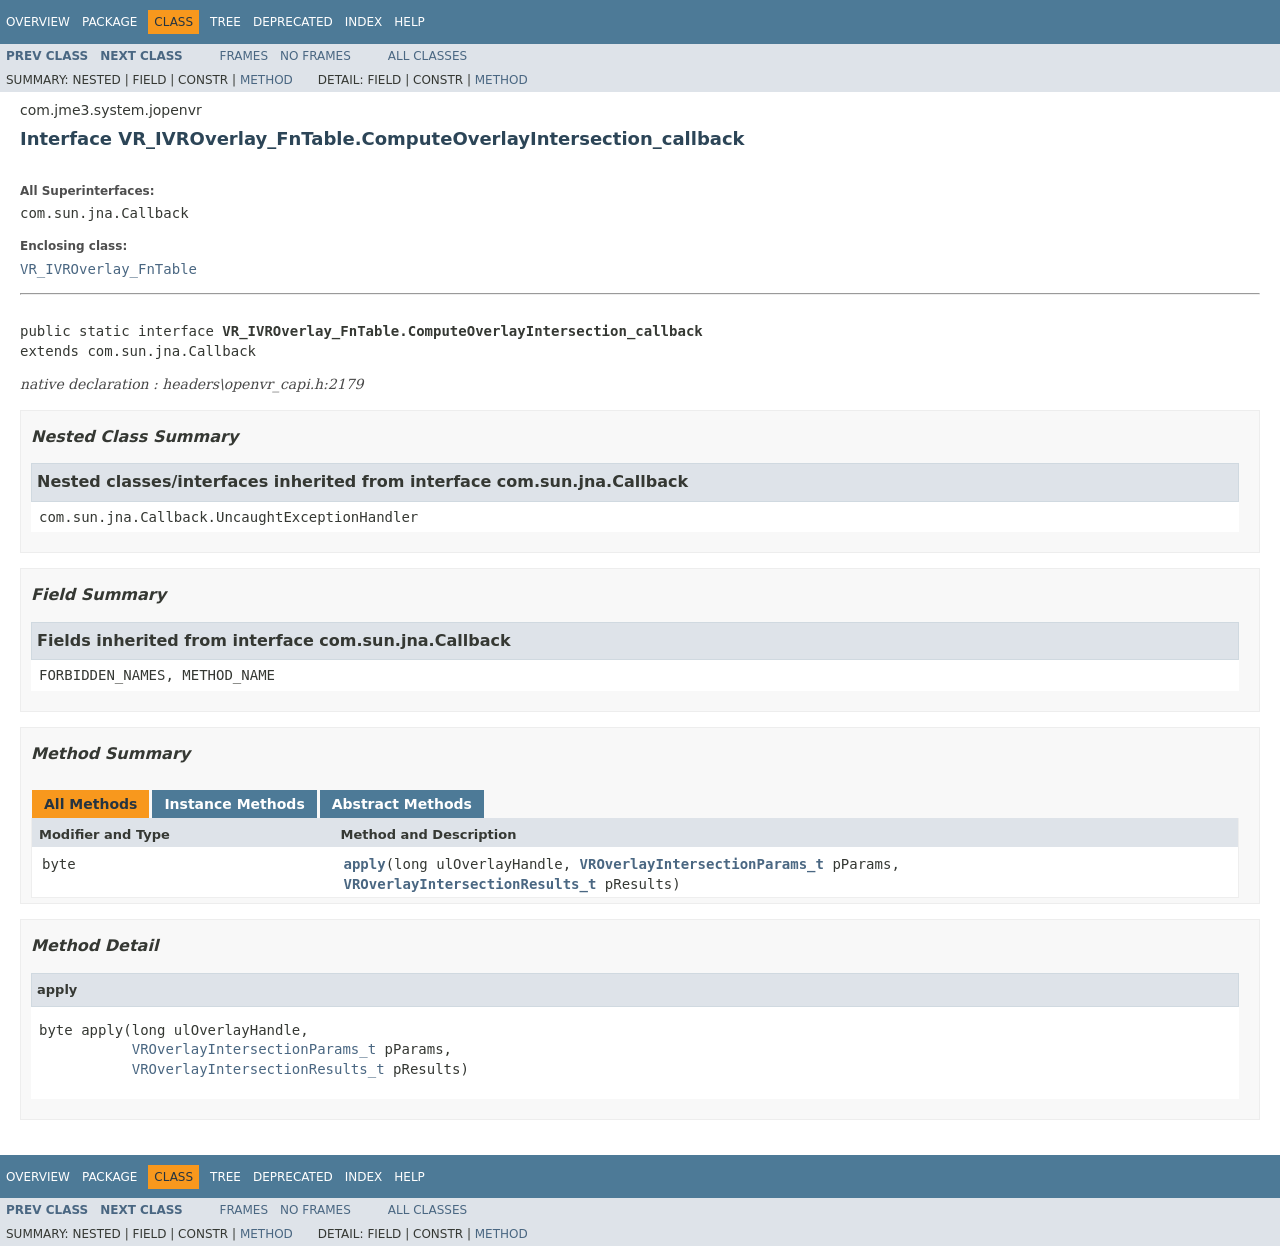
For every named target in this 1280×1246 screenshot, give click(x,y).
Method (266, 80)
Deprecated (293, 22)
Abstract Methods (402, 804)
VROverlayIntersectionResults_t (470, 884)
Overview (38, 22)
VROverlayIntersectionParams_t (702, 864)
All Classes (427, 56)
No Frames (315, 56)
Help (409, 22)
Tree (225, 22)
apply (365, 864)
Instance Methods (234, 804)
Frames (244, 56)
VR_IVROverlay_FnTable (108, 269)
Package (109, 22)
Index (364, 22)
